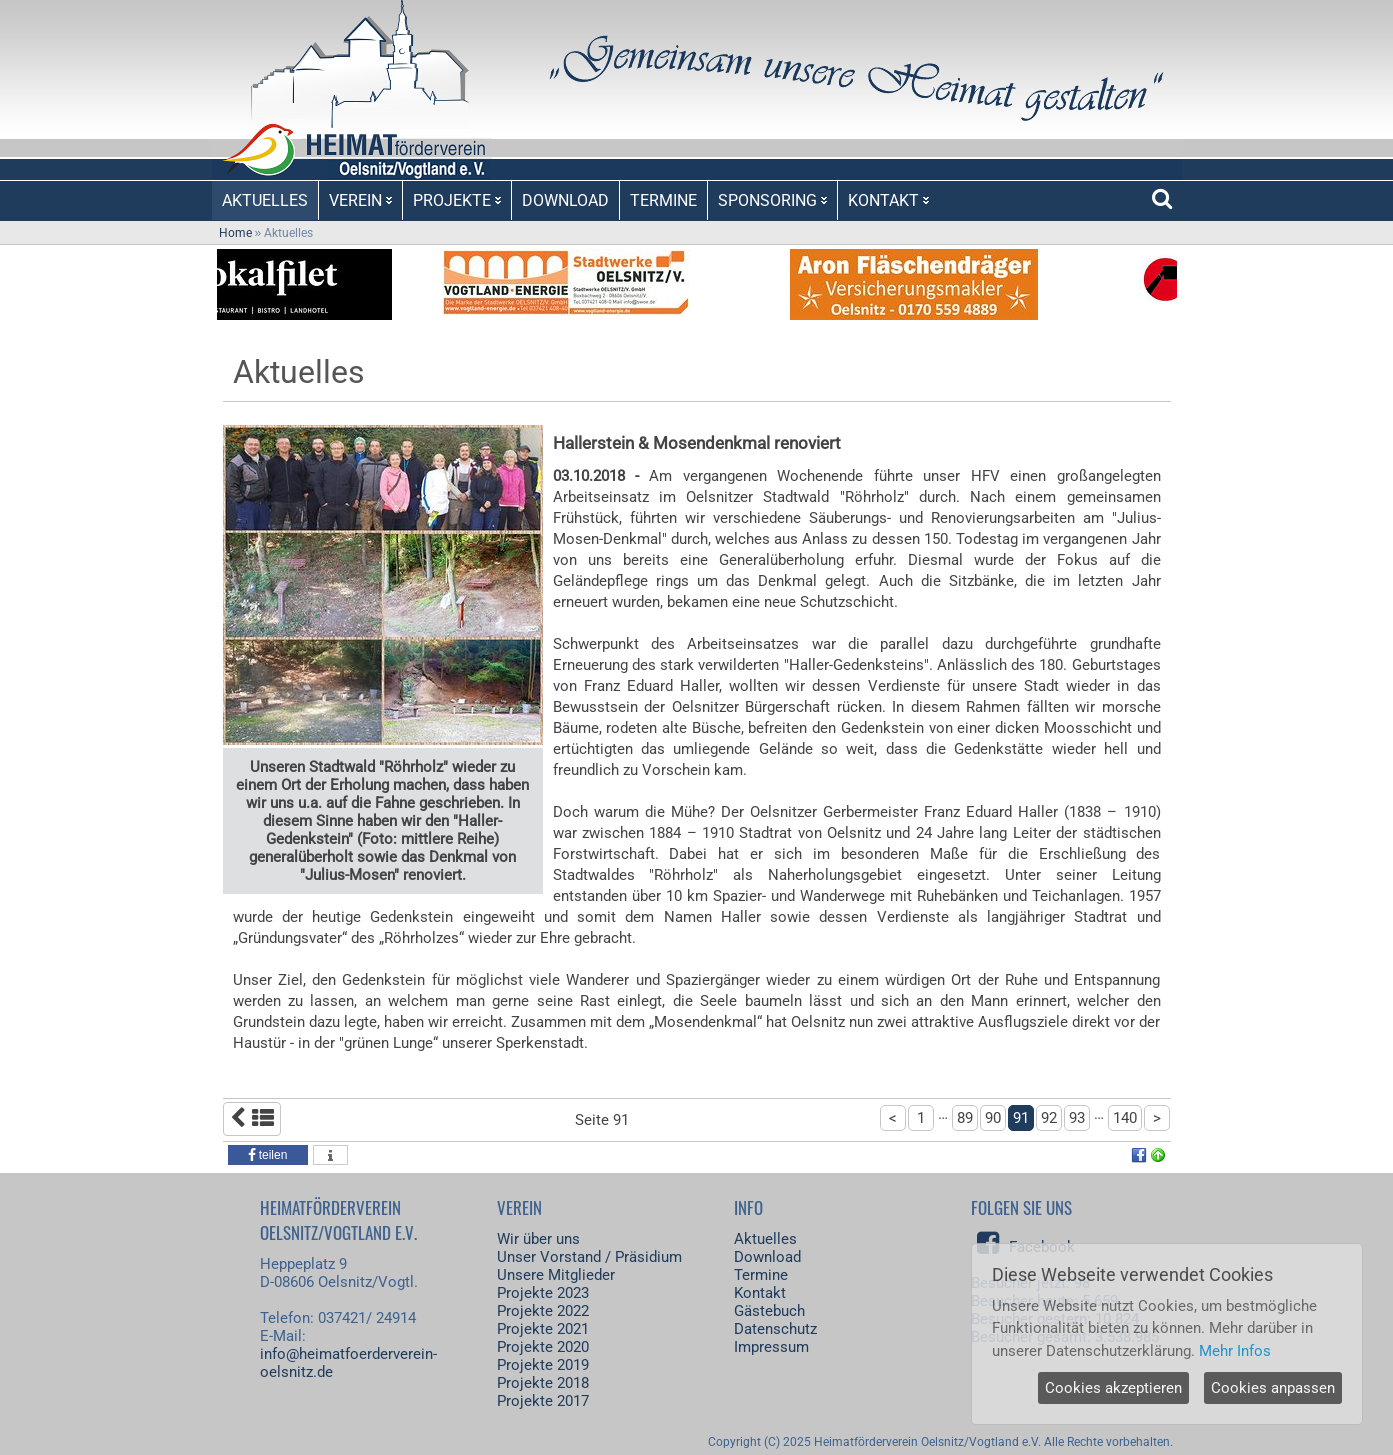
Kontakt (760, 1293)
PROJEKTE (457, 200)
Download (767, 1257)
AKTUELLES (265, 200)
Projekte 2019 (543, 1365)
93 (1077, 1118)
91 (1021, 1118)
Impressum (771, 1347)
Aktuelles (765, 1239)
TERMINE (663, 200)
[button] (268, 1155)
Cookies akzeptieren (1113, 1388)
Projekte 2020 (543, 1347)
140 (1125, 1118)
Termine (761, 1275)
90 (993, 1118)
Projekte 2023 (543, 1293)
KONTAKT (888, 200)
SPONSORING (772, 200)
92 (1049, 1118)
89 (965, 1118)
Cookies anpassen (1273, 1388)
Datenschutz (775, 1329)
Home (235, 233)
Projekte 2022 (543, 1311)
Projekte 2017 (543, 1401)
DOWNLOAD (565, 200)
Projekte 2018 (543, 1383)
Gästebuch (769, 1311)
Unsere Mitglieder (556, 1275)
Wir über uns (538, 1239)
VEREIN (360, 200)
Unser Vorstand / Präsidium (589, 1257)
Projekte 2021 (543, 1329)
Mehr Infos (1235, 1351)
